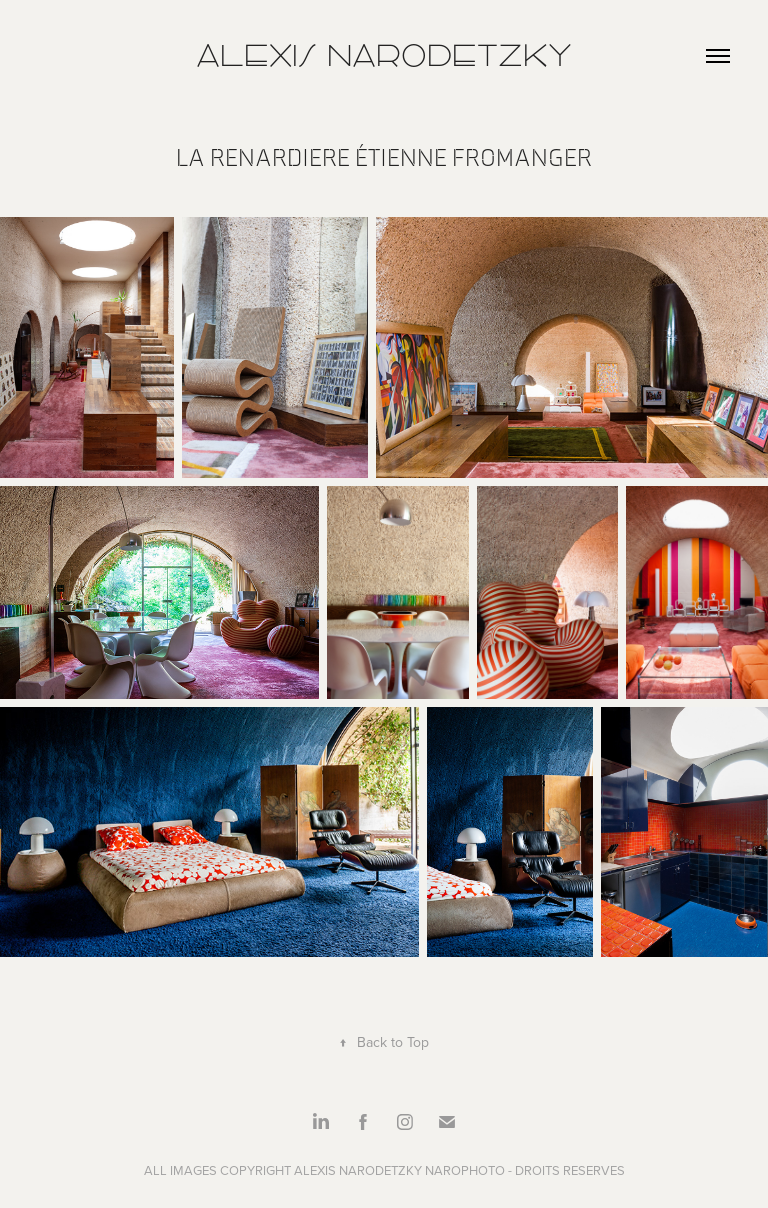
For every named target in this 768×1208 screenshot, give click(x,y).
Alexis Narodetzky (384, 55)
